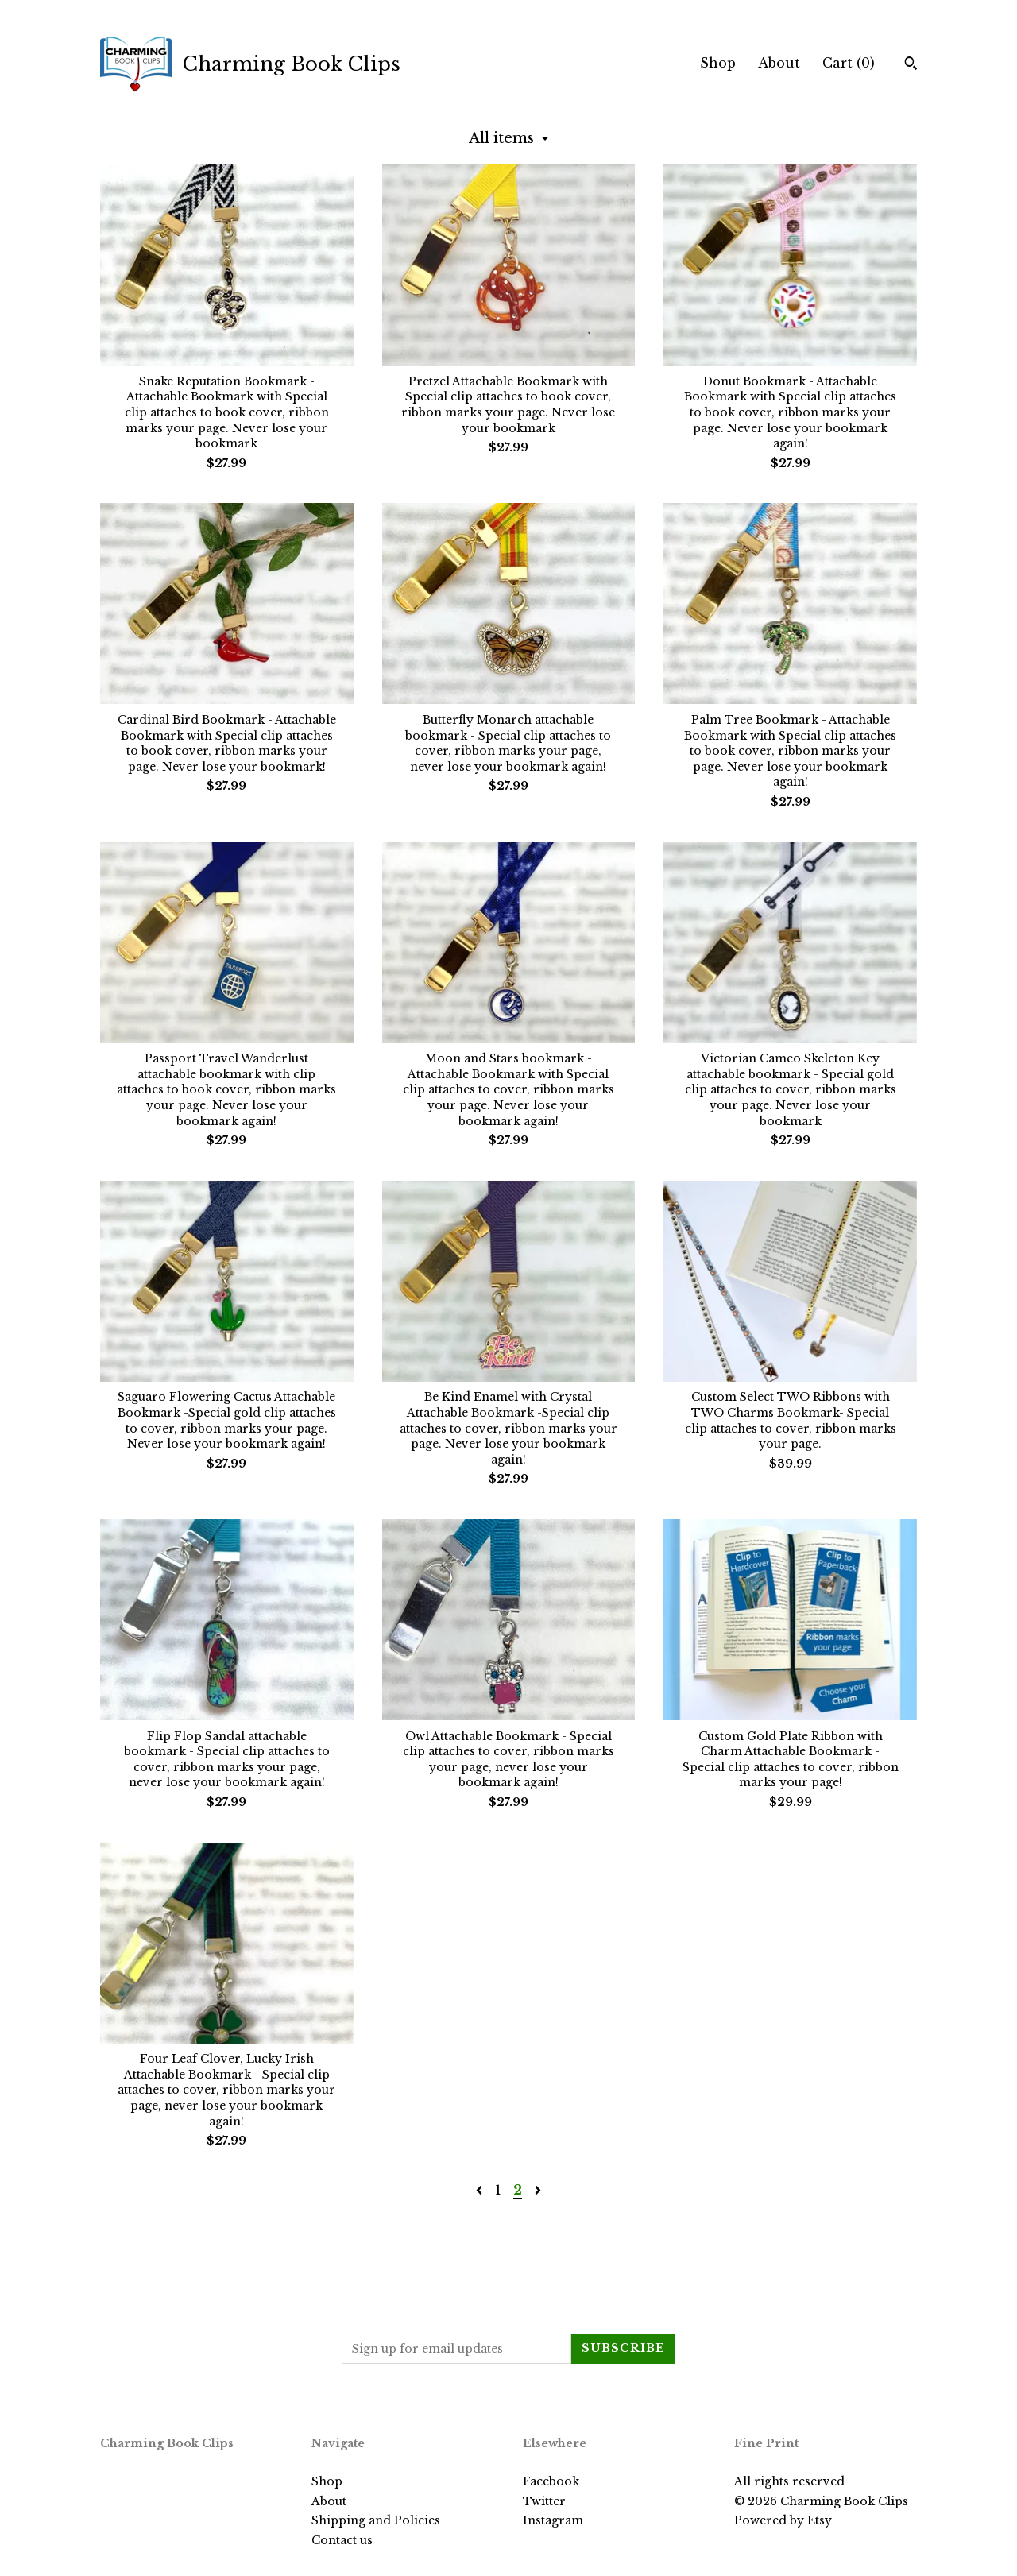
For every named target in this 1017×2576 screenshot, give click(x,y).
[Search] (911, 65)
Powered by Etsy (783, 2520)
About (779, 63)
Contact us (342, 2540)
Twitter (544, 2501)
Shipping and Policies (375, 2520)
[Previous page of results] (481, 2190)
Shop (718, 63)
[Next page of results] (538, 2190)
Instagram (553, 2520)
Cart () (848, 63)
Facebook (551, 2481)
